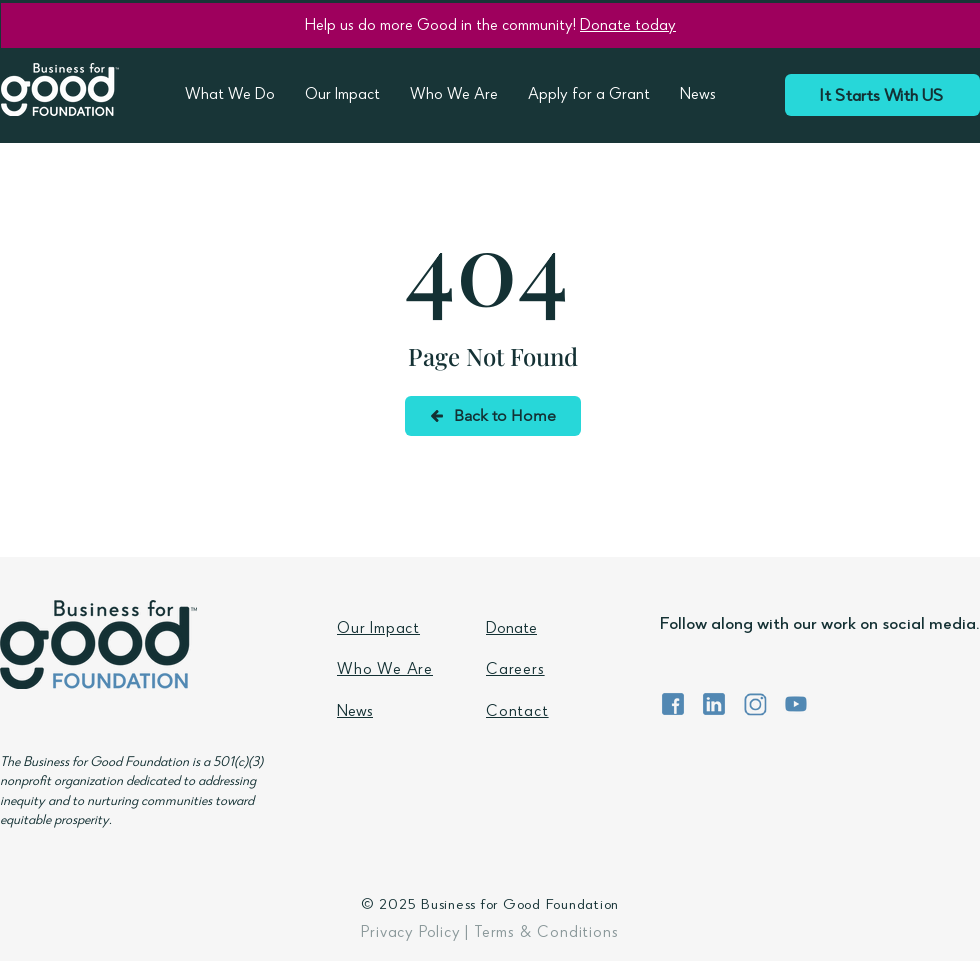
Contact (517, 713)
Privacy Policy (410, 934)
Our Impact (378, 630)
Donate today (628, 27)
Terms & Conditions (546, 934)
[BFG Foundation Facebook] (673, 704)
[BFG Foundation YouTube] (796, 704)
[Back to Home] (493, 416)
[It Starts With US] (882, 95)
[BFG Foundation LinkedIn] (714, 704)
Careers (515, 671)
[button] (230, 96)
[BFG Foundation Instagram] (755, 704)
